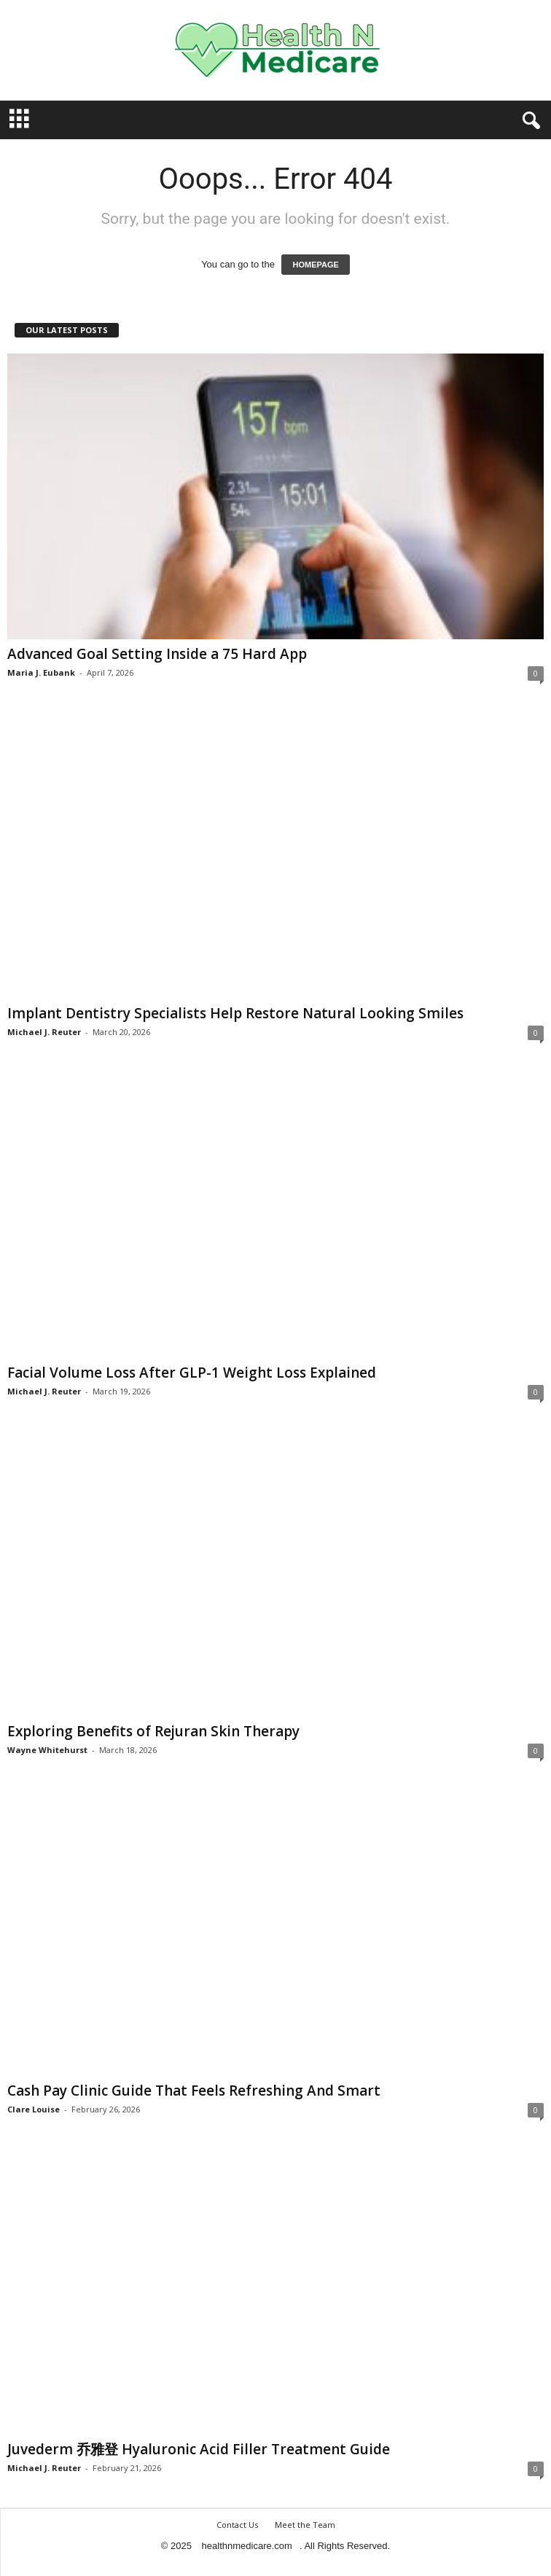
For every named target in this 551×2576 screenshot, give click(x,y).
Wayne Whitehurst (47, 1749)
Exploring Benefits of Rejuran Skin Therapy (153, 1731)
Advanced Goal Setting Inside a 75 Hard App (157, 653)
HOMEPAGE (315, 264)
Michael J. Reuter (44, 1031)
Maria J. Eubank (41, 672)
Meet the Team (305, 2524)
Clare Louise (33, 2109)
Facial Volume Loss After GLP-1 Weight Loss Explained (191, 1372)
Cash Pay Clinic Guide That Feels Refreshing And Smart (193, 2090)
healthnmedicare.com (247, 2545)
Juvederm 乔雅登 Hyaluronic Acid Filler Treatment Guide (198, 2449)
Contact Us (237, 2524)
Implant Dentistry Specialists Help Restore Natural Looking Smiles (235, 1013)
